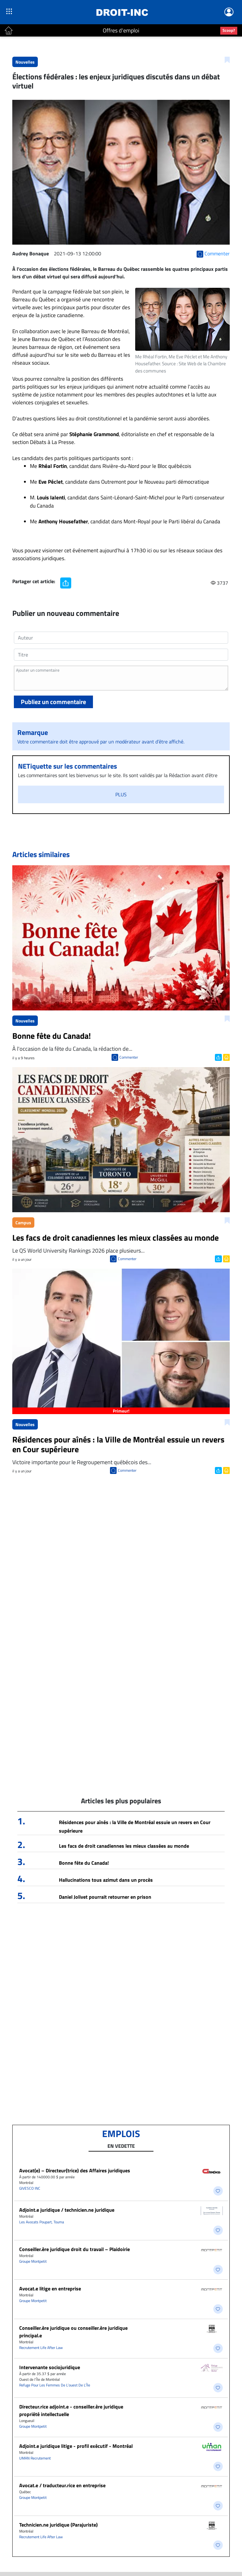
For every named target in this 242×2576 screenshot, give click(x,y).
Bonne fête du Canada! (84, 1863)
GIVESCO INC (29, 2188)
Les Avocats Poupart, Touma (41, 2222)
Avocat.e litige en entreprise (50, 2288)
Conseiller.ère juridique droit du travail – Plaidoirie (74, 2249)
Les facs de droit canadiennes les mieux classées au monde (124, 1846)
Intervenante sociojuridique (49, 2367)
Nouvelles (25, 62)
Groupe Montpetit (33, 2261)
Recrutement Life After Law (41, 2348)
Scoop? (228, 30)
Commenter (128, 1057)
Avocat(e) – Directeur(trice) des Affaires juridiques (74, 2170)
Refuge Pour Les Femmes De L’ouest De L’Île (54, 2385)
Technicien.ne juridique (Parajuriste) (58, 2524)
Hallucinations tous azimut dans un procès (106, 1880)
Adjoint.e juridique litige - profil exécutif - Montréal (76, 2446)
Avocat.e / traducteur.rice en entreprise (62, 2485)
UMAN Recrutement (35, 2458)
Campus (23, 1222)
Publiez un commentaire (53, 702)
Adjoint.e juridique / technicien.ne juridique (66, 2210)
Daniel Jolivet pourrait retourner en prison (105, 1897)
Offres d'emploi (121, 30)
